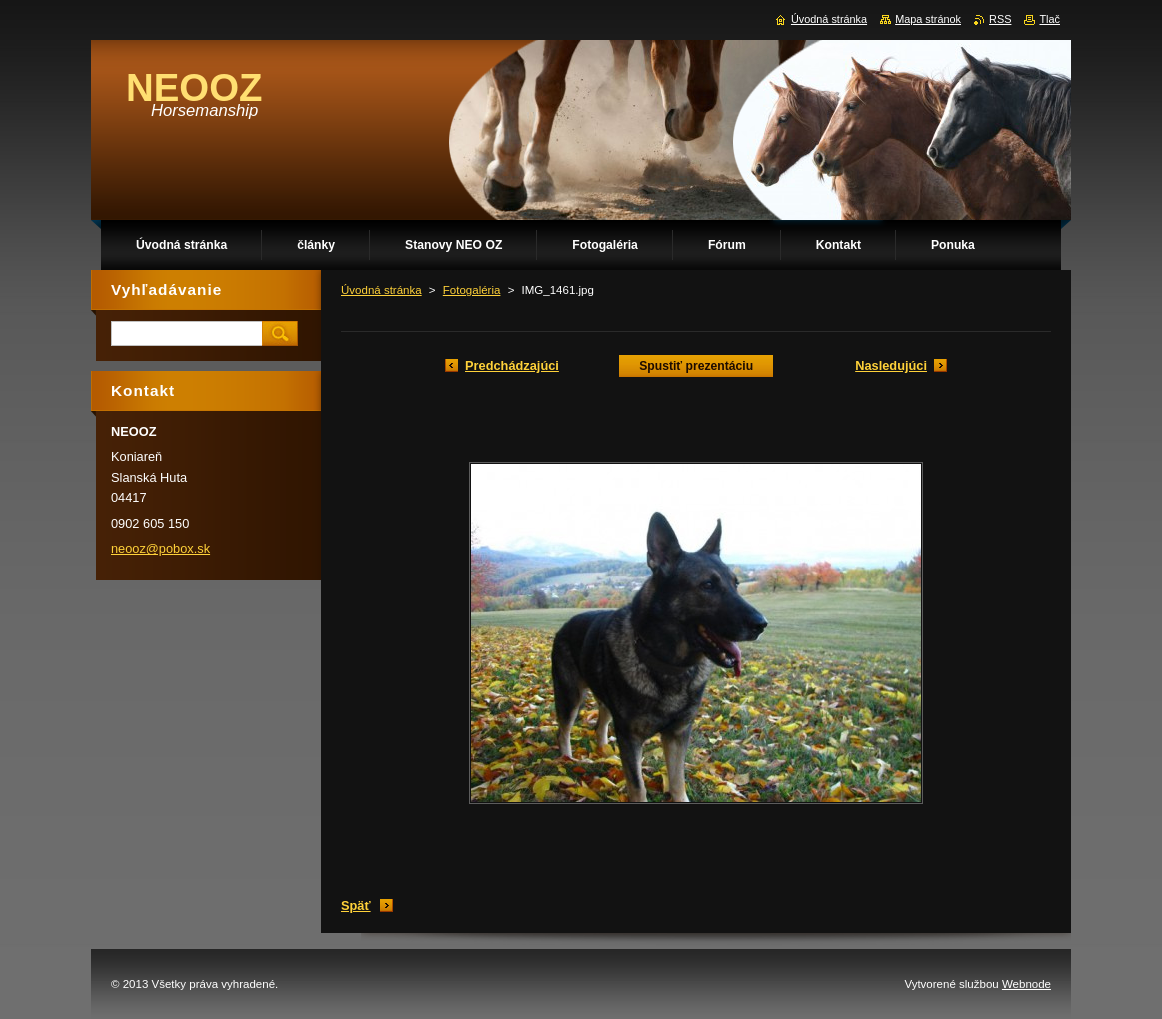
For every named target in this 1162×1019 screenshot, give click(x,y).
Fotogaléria (472, 290)
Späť (356, 905)
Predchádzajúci (512, 365)
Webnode (1026, 984)
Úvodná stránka (381, 290)
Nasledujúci (891, 365)
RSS (1000, 19)
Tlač (1049, 19)
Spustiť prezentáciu (696, 366)
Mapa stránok (928, 19)
